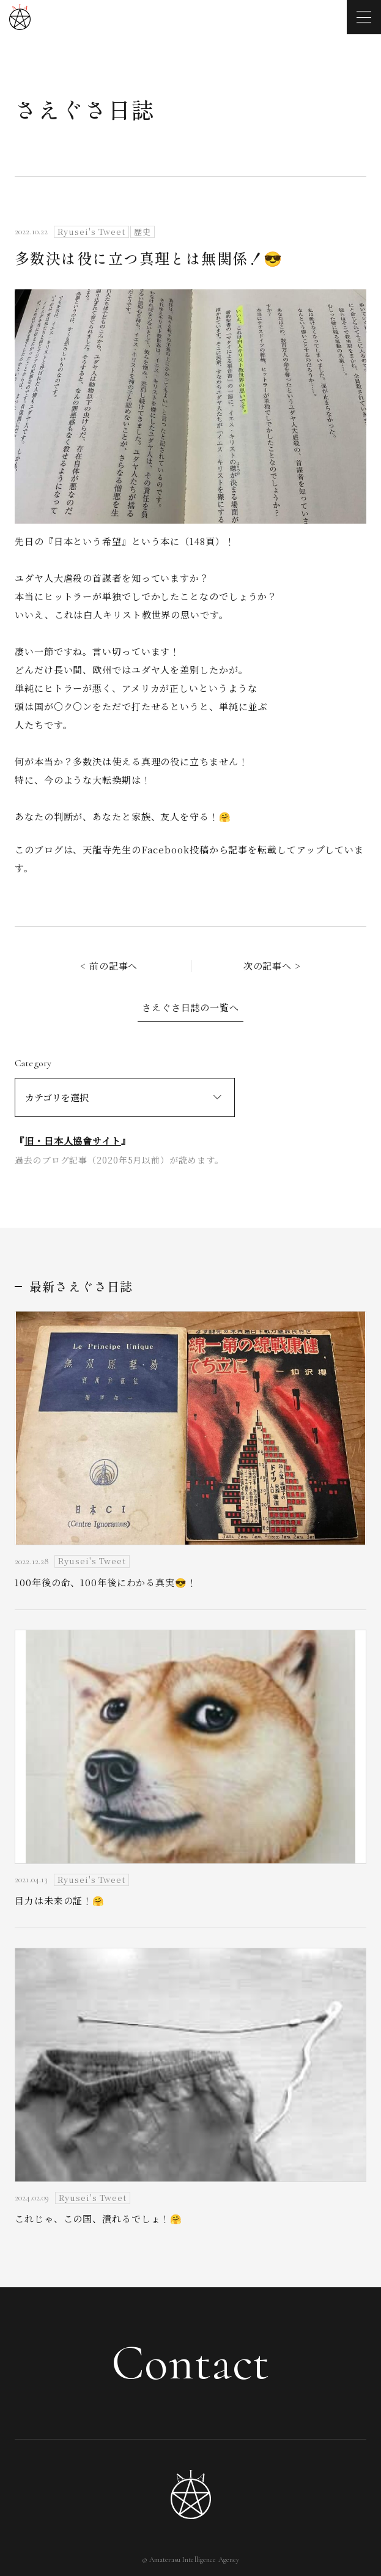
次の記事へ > (272, 965)
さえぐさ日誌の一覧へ (190, 1007)
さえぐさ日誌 (85, 109)
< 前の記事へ (109, 965)
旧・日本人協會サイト (72, 1140)
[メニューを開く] (364, 17)
